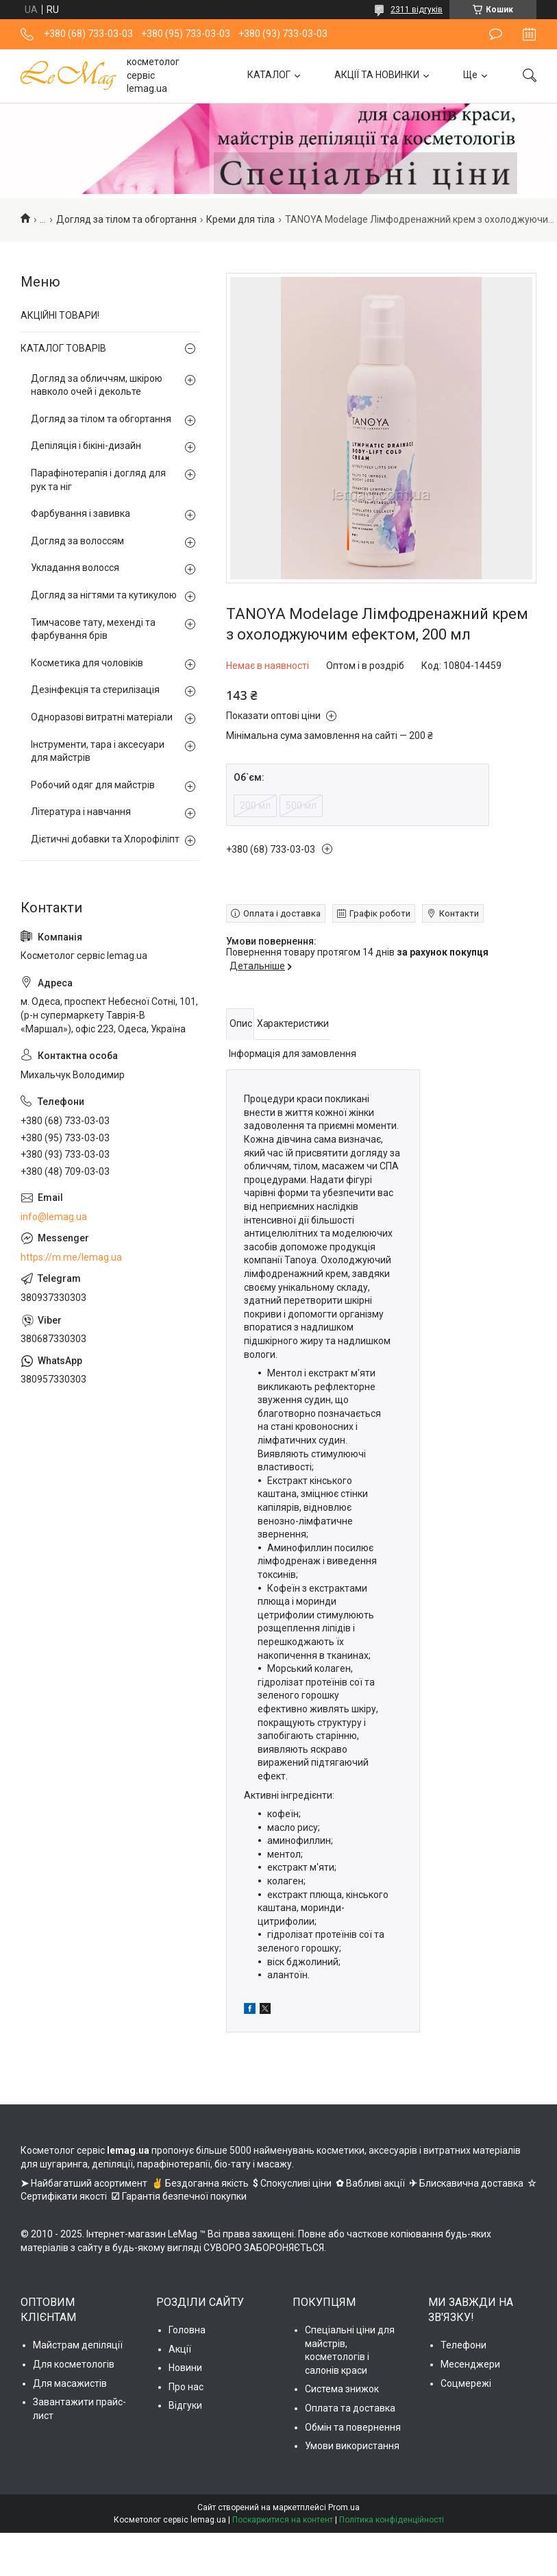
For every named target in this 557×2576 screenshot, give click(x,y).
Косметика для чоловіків (87, 662)
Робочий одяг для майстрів (93, 784)
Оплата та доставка (350, 2408)
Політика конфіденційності (391, 2520)
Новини (185, 2367)
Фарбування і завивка (80, 513)
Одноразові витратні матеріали (102, 717)
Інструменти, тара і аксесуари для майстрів (97, 751)
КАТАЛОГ (268, 75)
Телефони (463, 2345)
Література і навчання (81, 811)
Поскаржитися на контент (282, 2520)
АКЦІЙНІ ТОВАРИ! (60, 315)
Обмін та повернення (353, 2427)
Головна (187, 2329)
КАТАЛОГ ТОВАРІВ (63, 348)
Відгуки (185, 2405)
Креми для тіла (240, 219)
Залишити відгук (495, 34)
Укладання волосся (75, 567)
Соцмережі (466, 2383)
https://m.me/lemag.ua (71, 1257)
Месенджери (470, 2364)
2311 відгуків (417, 9)
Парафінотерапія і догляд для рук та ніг (98, 479)
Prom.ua (344, 2507)
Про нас (186, 2386)
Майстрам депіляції (78, 2345)
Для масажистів (70, 2383)
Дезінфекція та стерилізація (95, 689)
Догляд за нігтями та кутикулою (104, 595)
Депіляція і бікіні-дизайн (86, 445)
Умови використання (352, 2445)
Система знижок (342, 2388)
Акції (180, 2349)
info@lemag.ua (54, 1216)
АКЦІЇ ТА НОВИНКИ (376, 75)
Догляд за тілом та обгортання (126, 219)
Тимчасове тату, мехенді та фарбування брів (93, 629)
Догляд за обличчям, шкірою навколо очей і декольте (96, 385)
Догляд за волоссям (77, 540)
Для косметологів (73, 2364)
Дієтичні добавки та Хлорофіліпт (105, 839)
